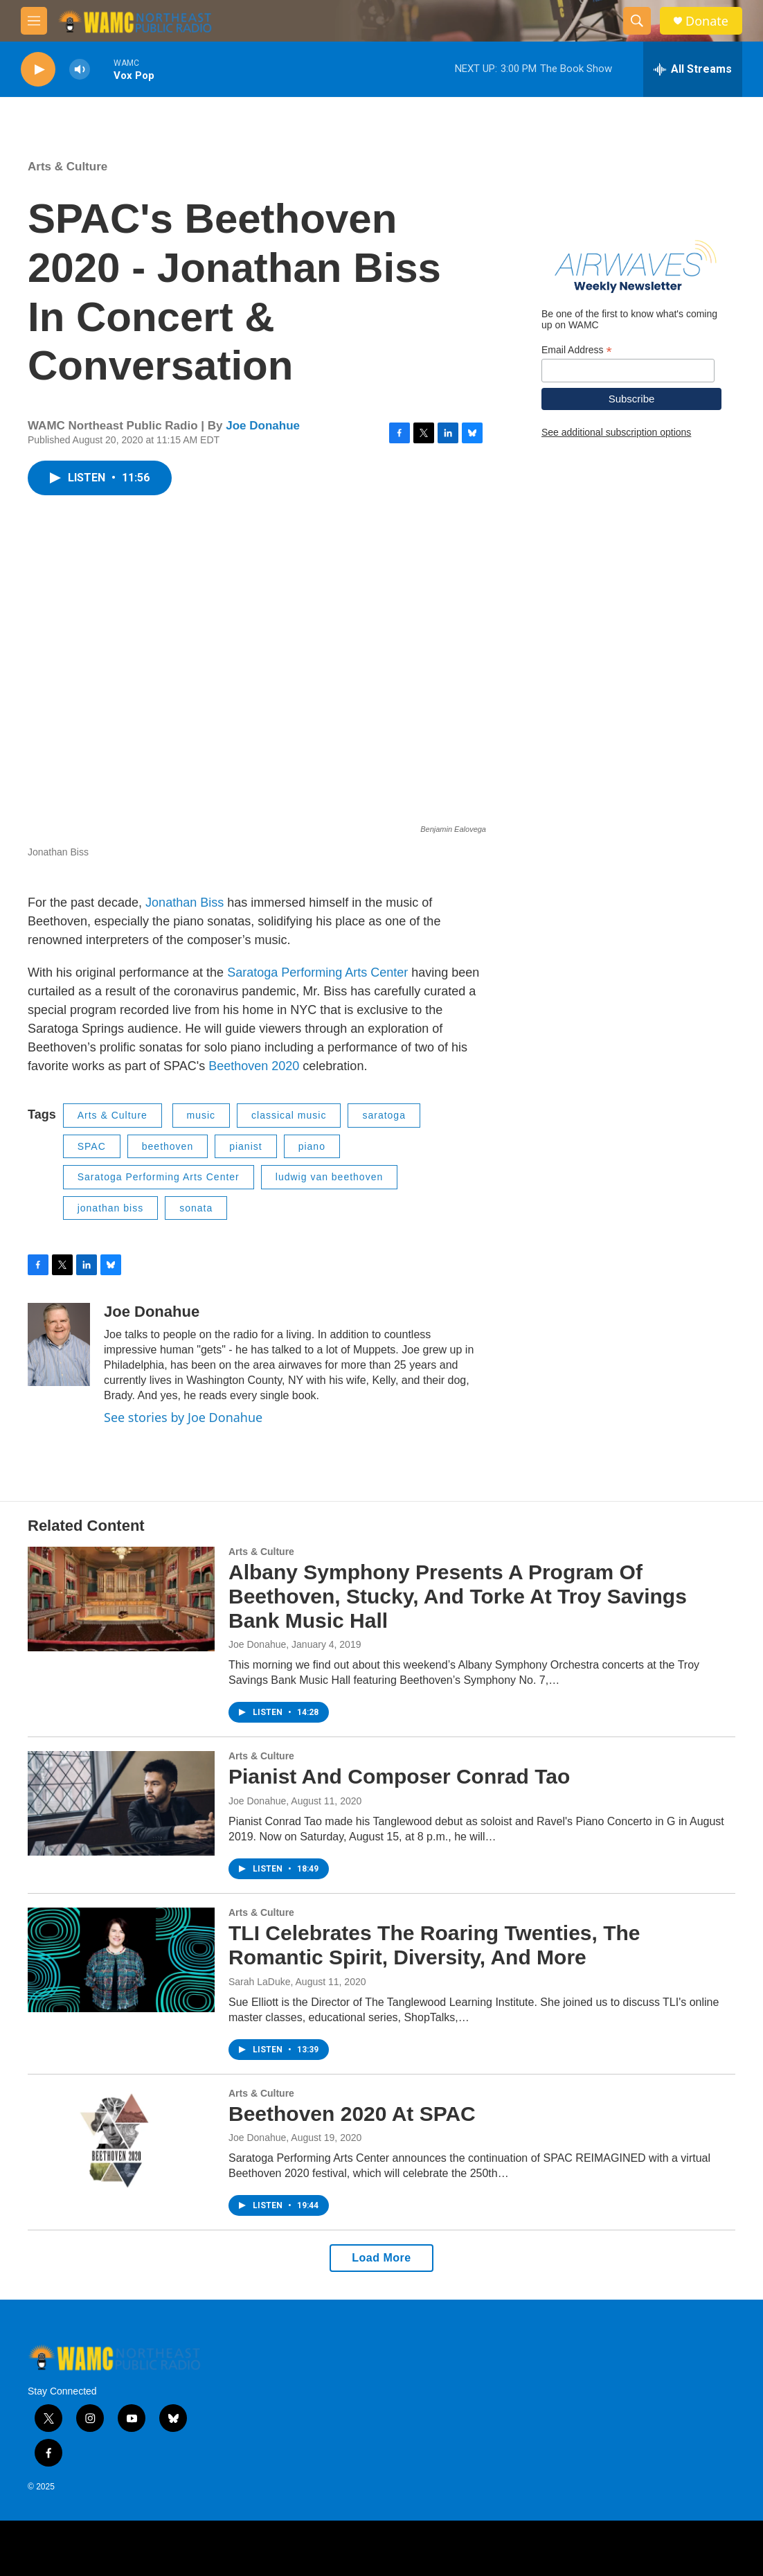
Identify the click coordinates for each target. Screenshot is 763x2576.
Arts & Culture (67, 166)
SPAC (92, 1146)
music (201, 1115)
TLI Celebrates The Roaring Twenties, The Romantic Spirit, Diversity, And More (434, 1945)
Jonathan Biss (184, 902)
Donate (706, 21)
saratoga (383, 1115)
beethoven (167, 1146)
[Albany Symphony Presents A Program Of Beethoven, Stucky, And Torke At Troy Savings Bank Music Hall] (121, 1599)
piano (311, 1146)
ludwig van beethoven (329, 1176)
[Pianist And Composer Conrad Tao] (121, 1803)
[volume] (79, 69)
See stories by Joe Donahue (183, 1417)
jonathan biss (111, 1208)
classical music (288, 1115)
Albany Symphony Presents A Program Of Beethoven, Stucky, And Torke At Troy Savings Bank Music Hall (457, 1596)
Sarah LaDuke (259, 1981)
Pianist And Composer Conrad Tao (399, 1776)
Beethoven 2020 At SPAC (352, 2113)
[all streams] (692, 69)
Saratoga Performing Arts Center (317, 972)
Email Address (576, 350)
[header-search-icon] (637, 21)
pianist (245, 1146)
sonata (196, 1208)
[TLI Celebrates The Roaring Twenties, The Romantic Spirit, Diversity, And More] (121, 1959)
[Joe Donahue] (59, 1344)
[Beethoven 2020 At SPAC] (121, 2140)
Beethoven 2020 (253, 1066)
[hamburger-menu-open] (34, 21)
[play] (38, 70)
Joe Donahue (263, 425)
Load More (381, 2258)
